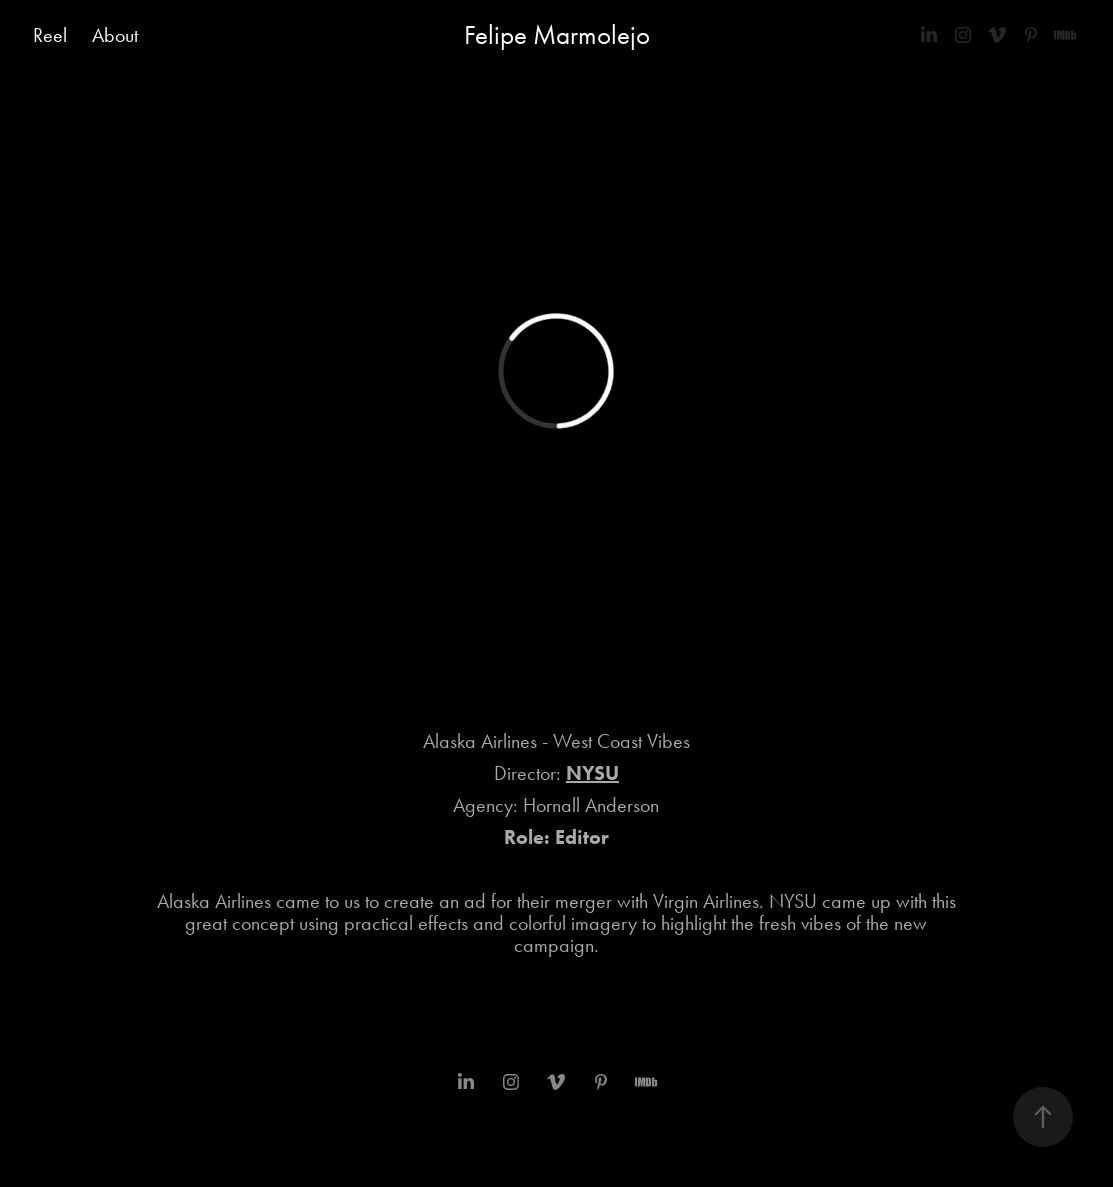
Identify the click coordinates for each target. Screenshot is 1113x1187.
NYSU (592, 773)
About (115, 35)
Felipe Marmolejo (557, 35)
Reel (50, 35)
